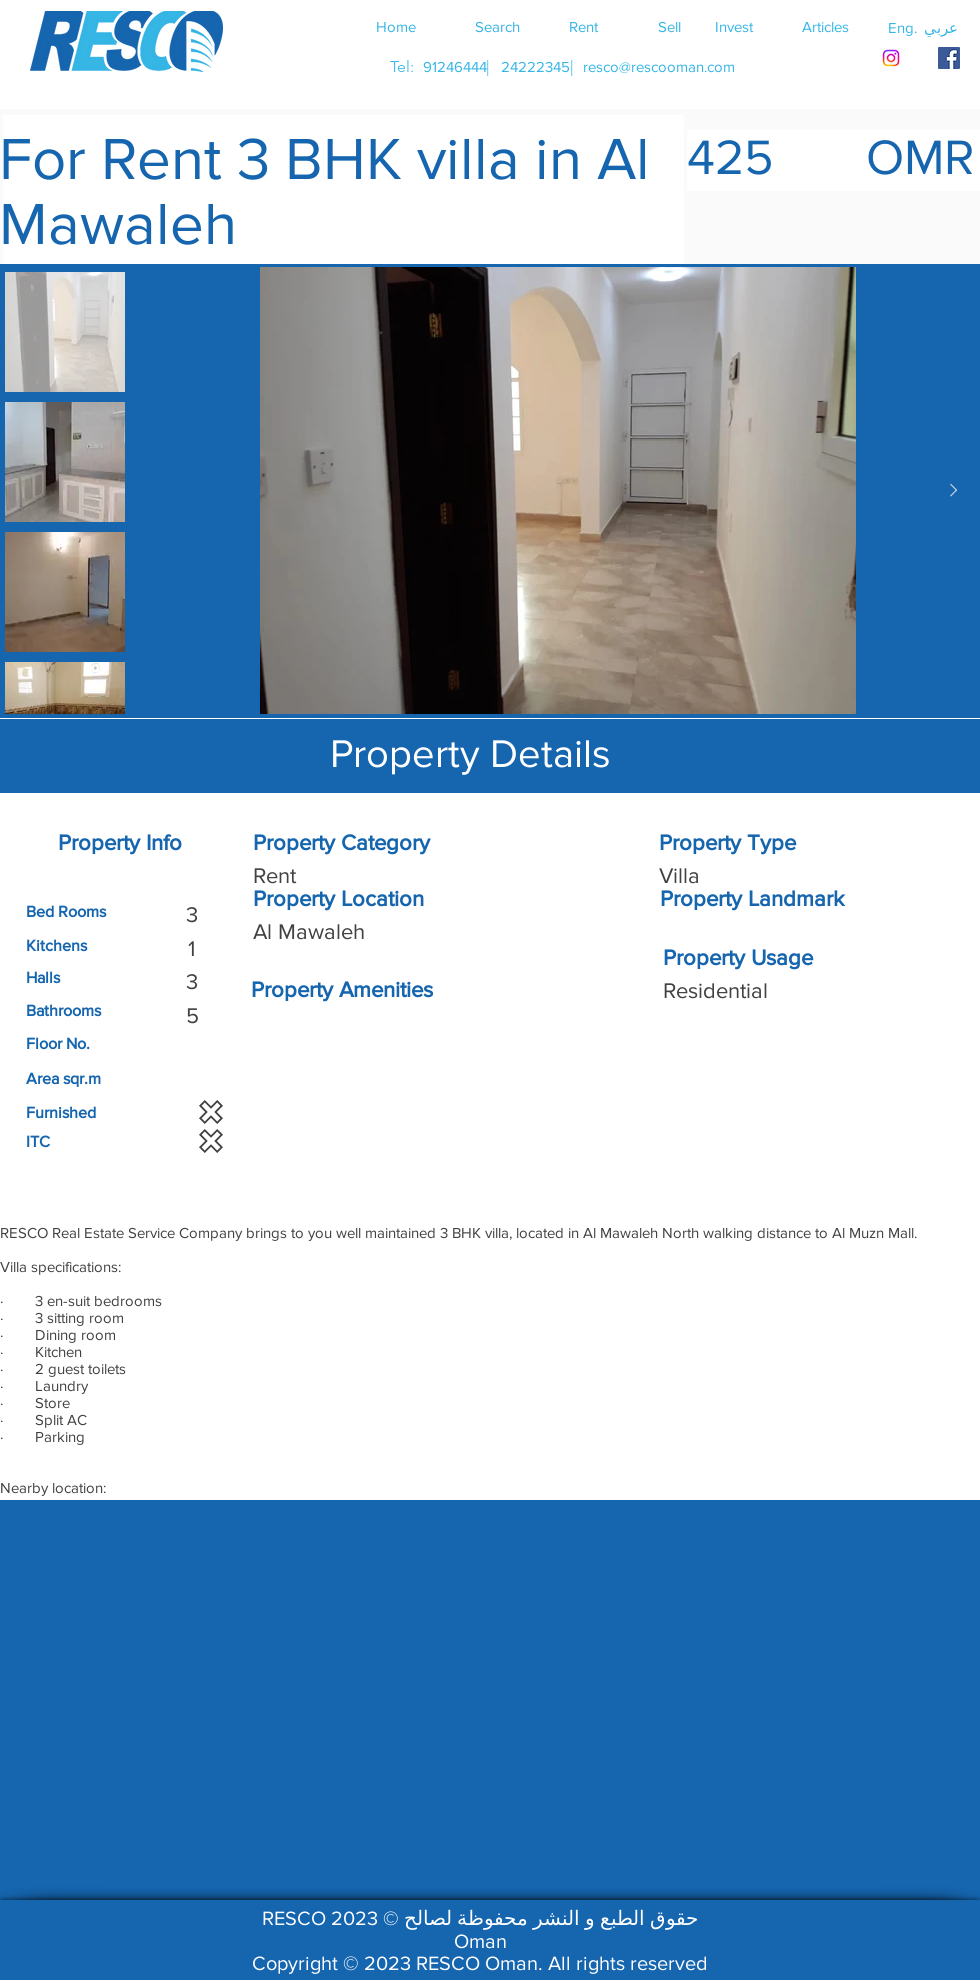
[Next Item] (953, 491)
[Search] (497, 26)
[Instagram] (891, 58)
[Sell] (669, 26)
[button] (941, 27)
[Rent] (583, 26)
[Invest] (734, 26)
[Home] (396, 26)
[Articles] (825, 26)
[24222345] (535, 66)
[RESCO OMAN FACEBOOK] (949, 58)
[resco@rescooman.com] (659, 66)
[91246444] (454, 66)
